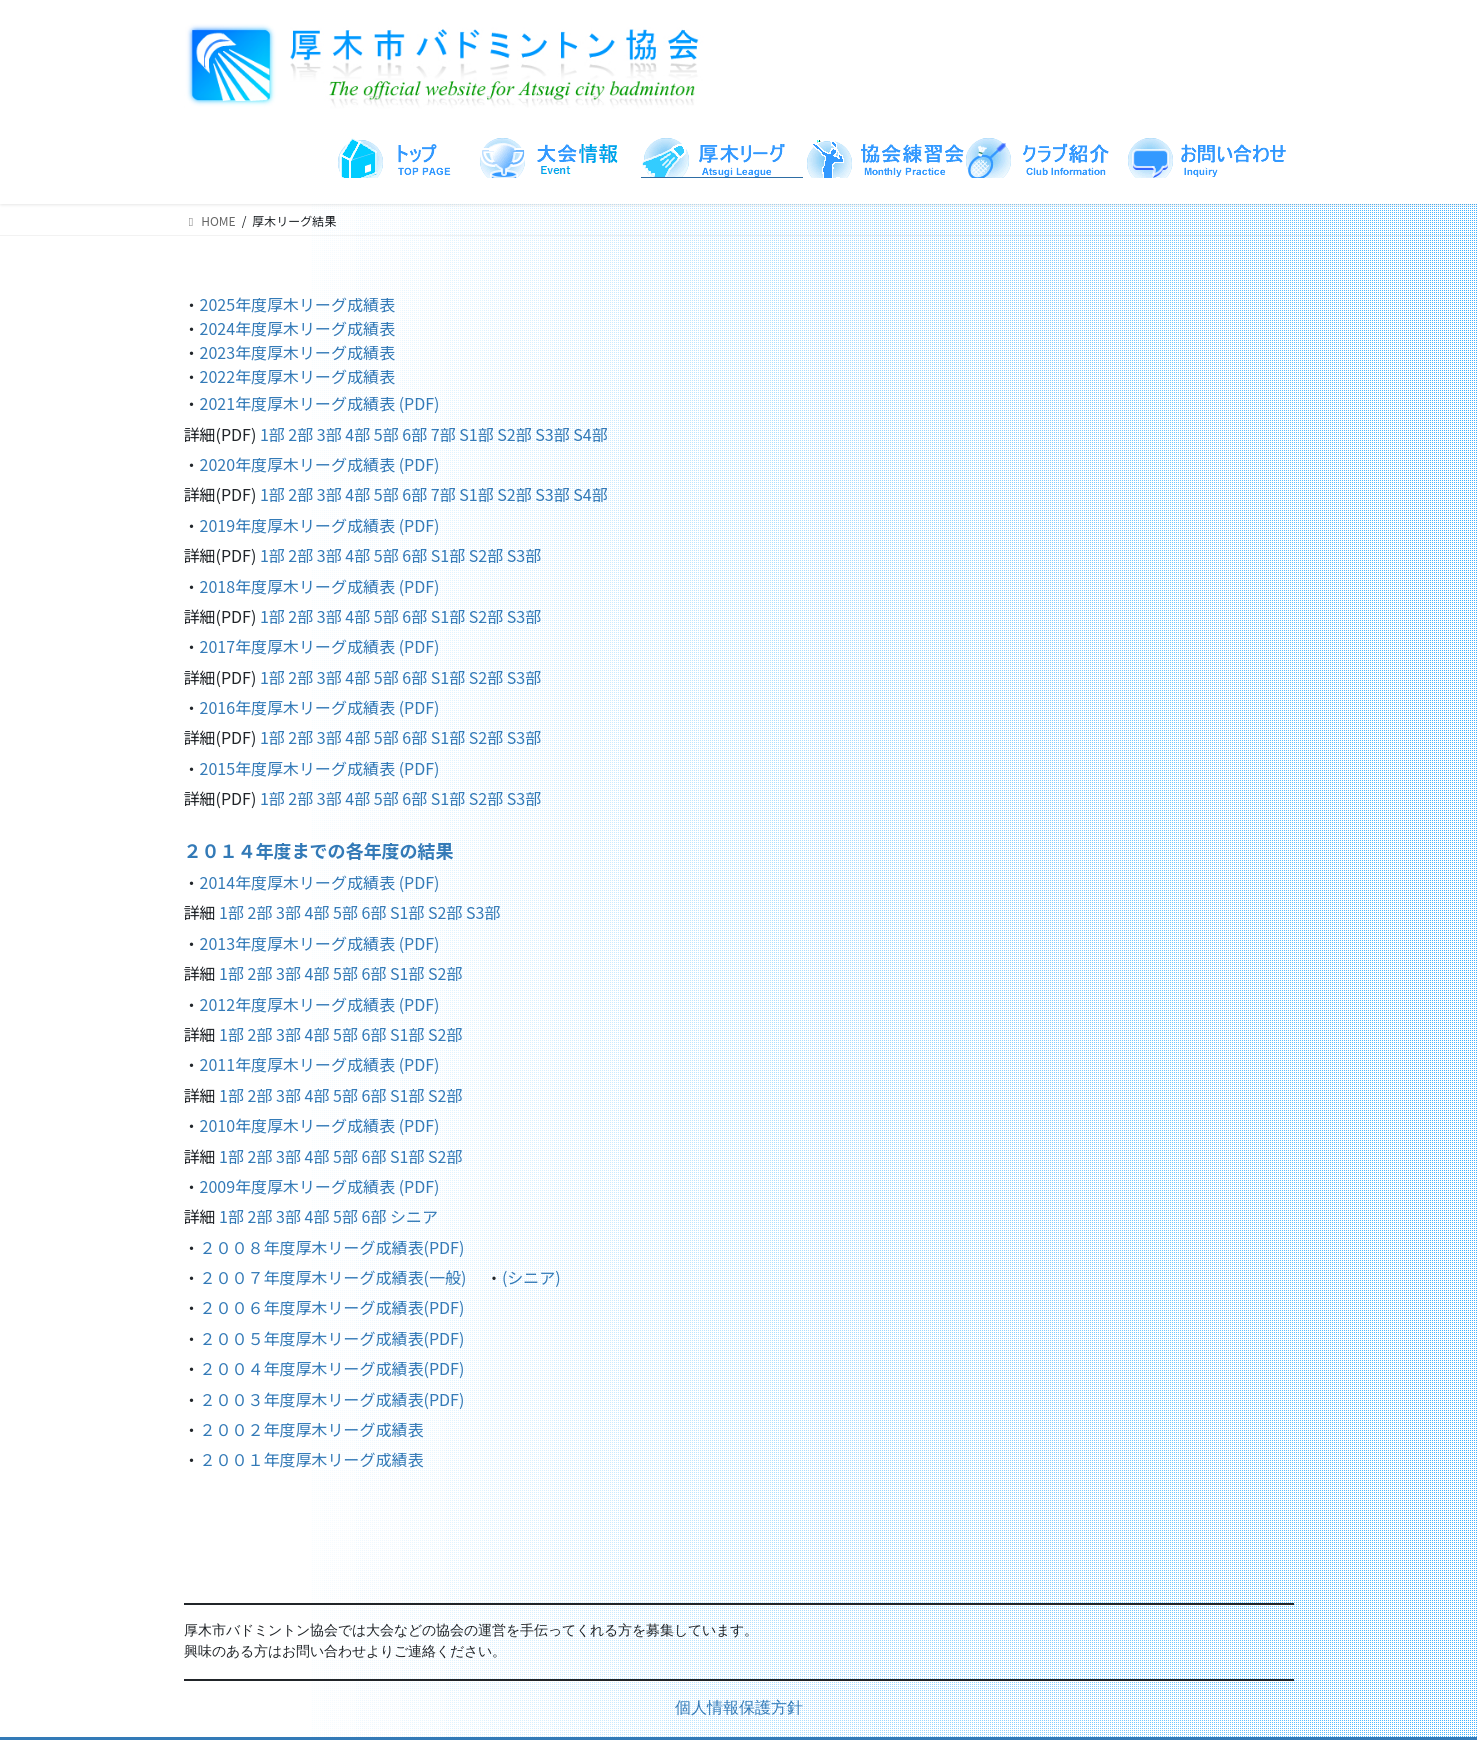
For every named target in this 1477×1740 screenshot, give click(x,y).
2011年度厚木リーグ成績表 (299, 1064)
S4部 (590, 434)
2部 (300, 434)
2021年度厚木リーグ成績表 (299, 403)
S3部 (552, 434)
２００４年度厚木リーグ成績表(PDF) (332, 1368)
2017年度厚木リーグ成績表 (299, 646)
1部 (272, 434)
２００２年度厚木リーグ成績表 (312, 1429)
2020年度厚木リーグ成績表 (299, 464)
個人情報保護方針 (739, 1709)
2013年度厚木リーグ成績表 (299, 943)
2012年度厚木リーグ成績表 (299, 1004)
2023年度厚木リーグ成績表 (298, 352)
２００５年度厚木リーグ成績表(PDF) (332, 1338)
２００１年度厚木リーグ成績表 (312, 1459)
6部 (414, 434)
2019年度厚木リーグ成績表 (299, 525)
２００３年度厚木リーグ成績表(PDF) (332, 1399)
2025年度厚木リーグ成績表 (298, 304)
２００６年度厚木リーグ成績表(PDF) (332, 1307)
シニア (414, 1216)
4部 (357, 434)
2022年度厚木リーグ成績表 (298, 376)
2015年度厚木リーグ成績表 (299, 768)
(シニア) (531, 1277)
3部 (329, 434)
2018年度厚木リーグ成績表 (299, 586)
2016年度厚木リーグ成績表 (299, 707)
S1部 (476, 434)
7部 (443, 434)
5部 (386, 434)
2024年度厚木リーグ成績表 (298, 328)
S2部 (514, 434)
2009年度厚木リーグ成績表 (298, 1186)
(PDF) (419, 403)
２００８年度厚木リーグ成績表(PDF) (332, 1247)
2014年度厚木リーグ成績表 (299, 882)
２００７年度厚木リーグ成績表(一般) (333, 1277)
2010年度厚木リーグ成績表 (299, 1125)
